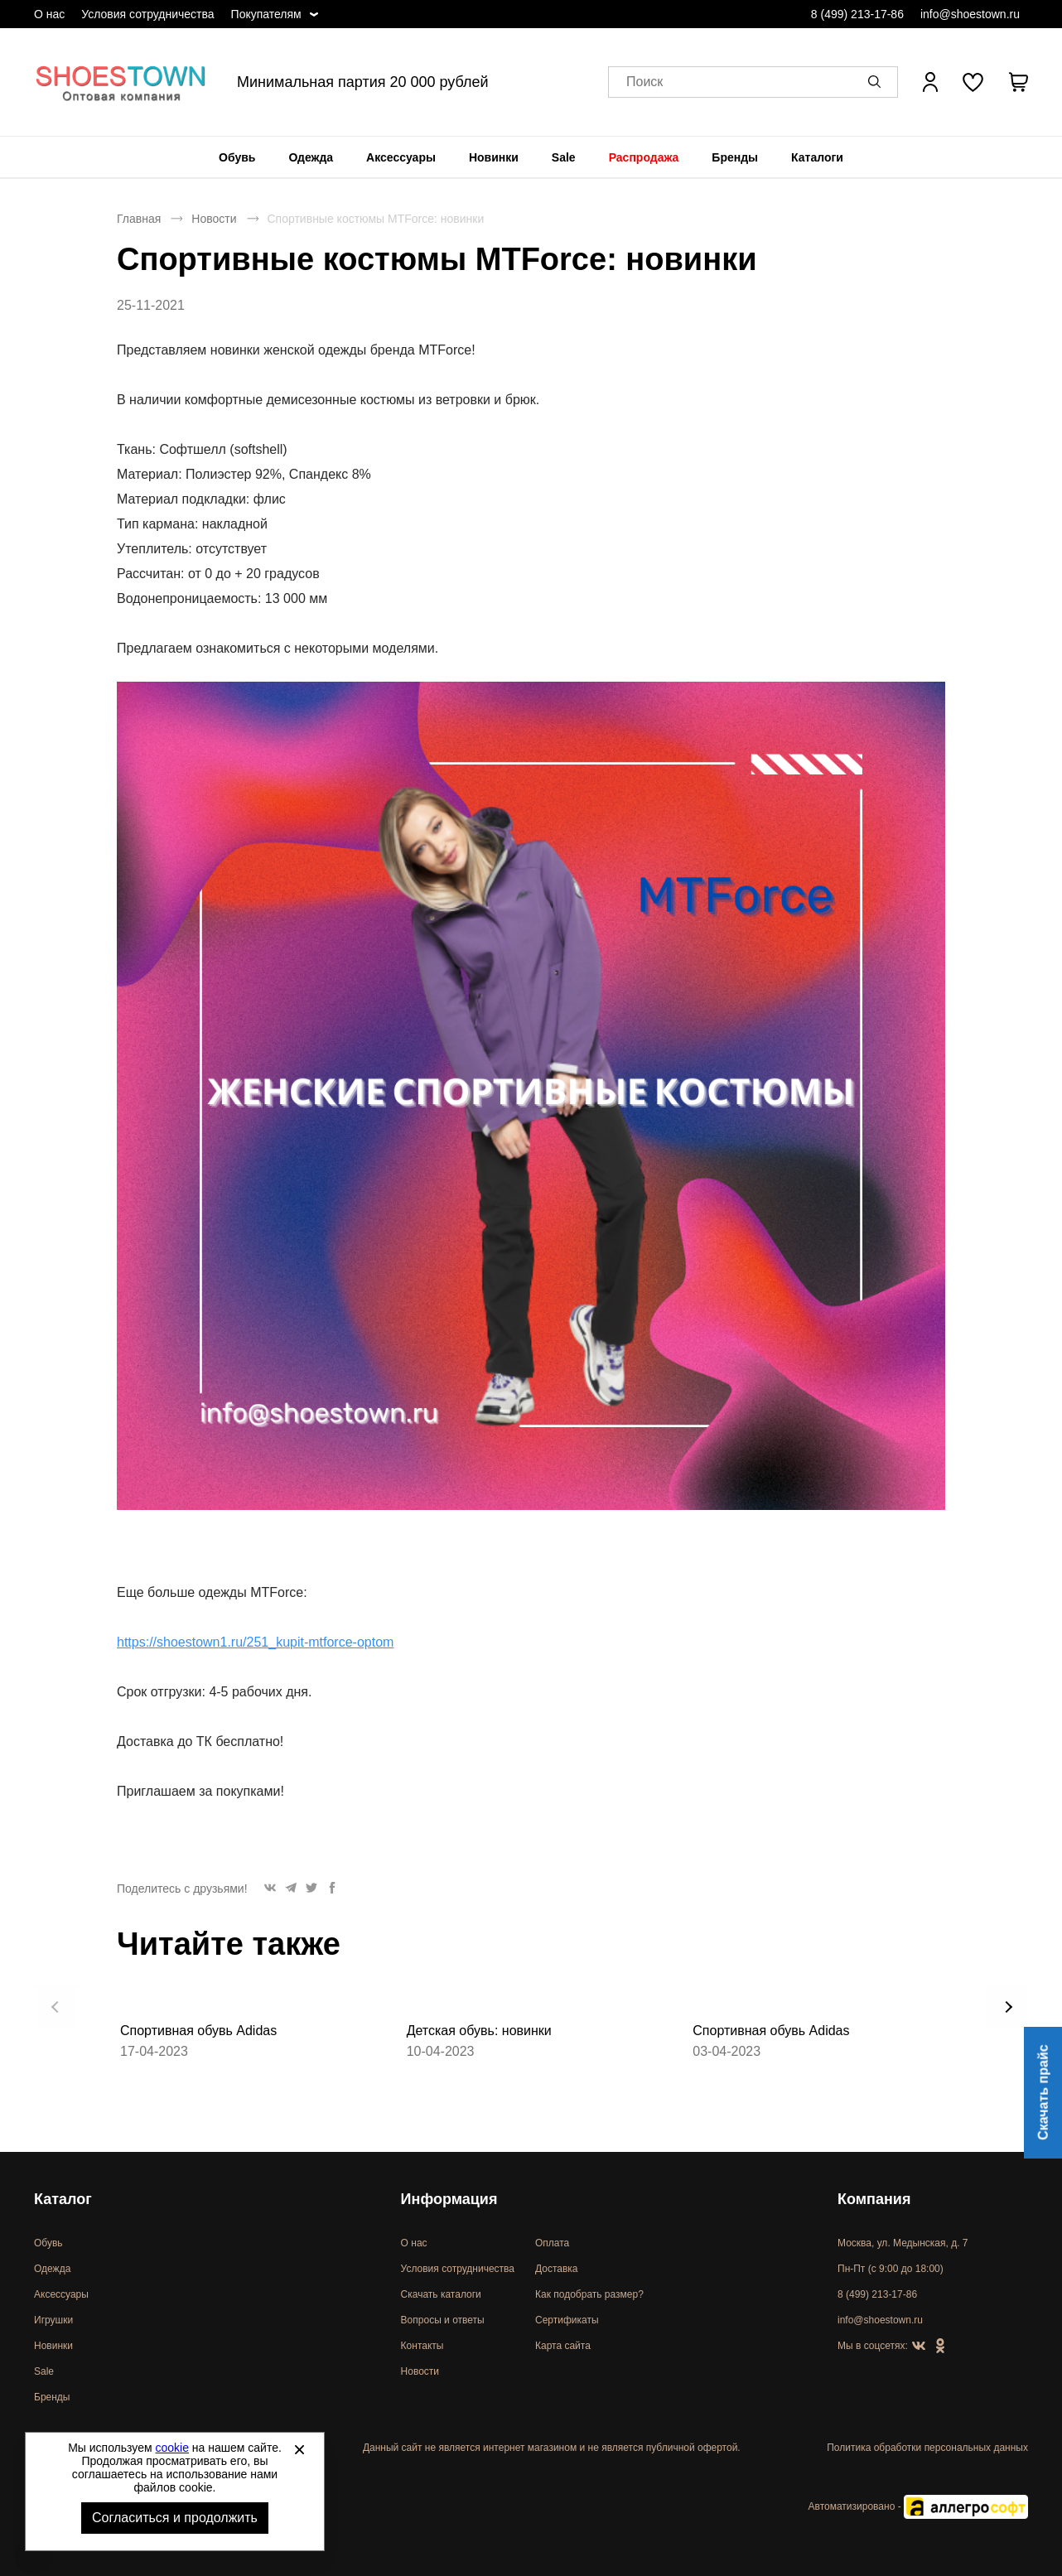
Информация (449, 2199)
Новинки (494, 157)
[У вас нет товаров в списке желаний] (973, 82)
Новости (213, 218)
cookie (172, 2447)
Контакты (422, 2346)
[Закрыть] (299, 2449)
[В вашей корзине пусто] (1018, 82)
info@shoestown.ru (970, 14)
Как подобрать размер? (589, 2294)
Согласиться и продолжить (175, 2518)
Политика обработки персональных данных (927, 2447)
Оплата (552, 2243)
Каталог (63, 2199)
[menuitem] (237, 157)
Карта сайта (563, 2346)
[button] (877, 82)
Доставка (556, 2269)
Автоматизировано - (918, 2506)
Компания (874, 2199)
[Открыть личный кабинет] (930, 82)
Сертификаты (567, 2320)
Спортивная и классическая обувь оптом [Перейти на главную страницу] (121, 82)
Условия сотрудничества (147, 14)
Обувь (237, 157)
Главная (139, 218)
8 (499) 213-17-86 (857, 14)
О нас (49, 14)
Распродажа (644, 157)
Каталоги (817, 157)
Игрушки (53, 2320)
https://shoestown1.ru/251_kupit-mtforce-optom (255, 1642)
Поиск (644, 82)
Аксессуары (401, 157)
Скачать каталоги (441, 2294)
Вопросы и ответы (443, 2320)
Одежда (310, 157)
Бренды (735, 157)
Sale (564, 157)
